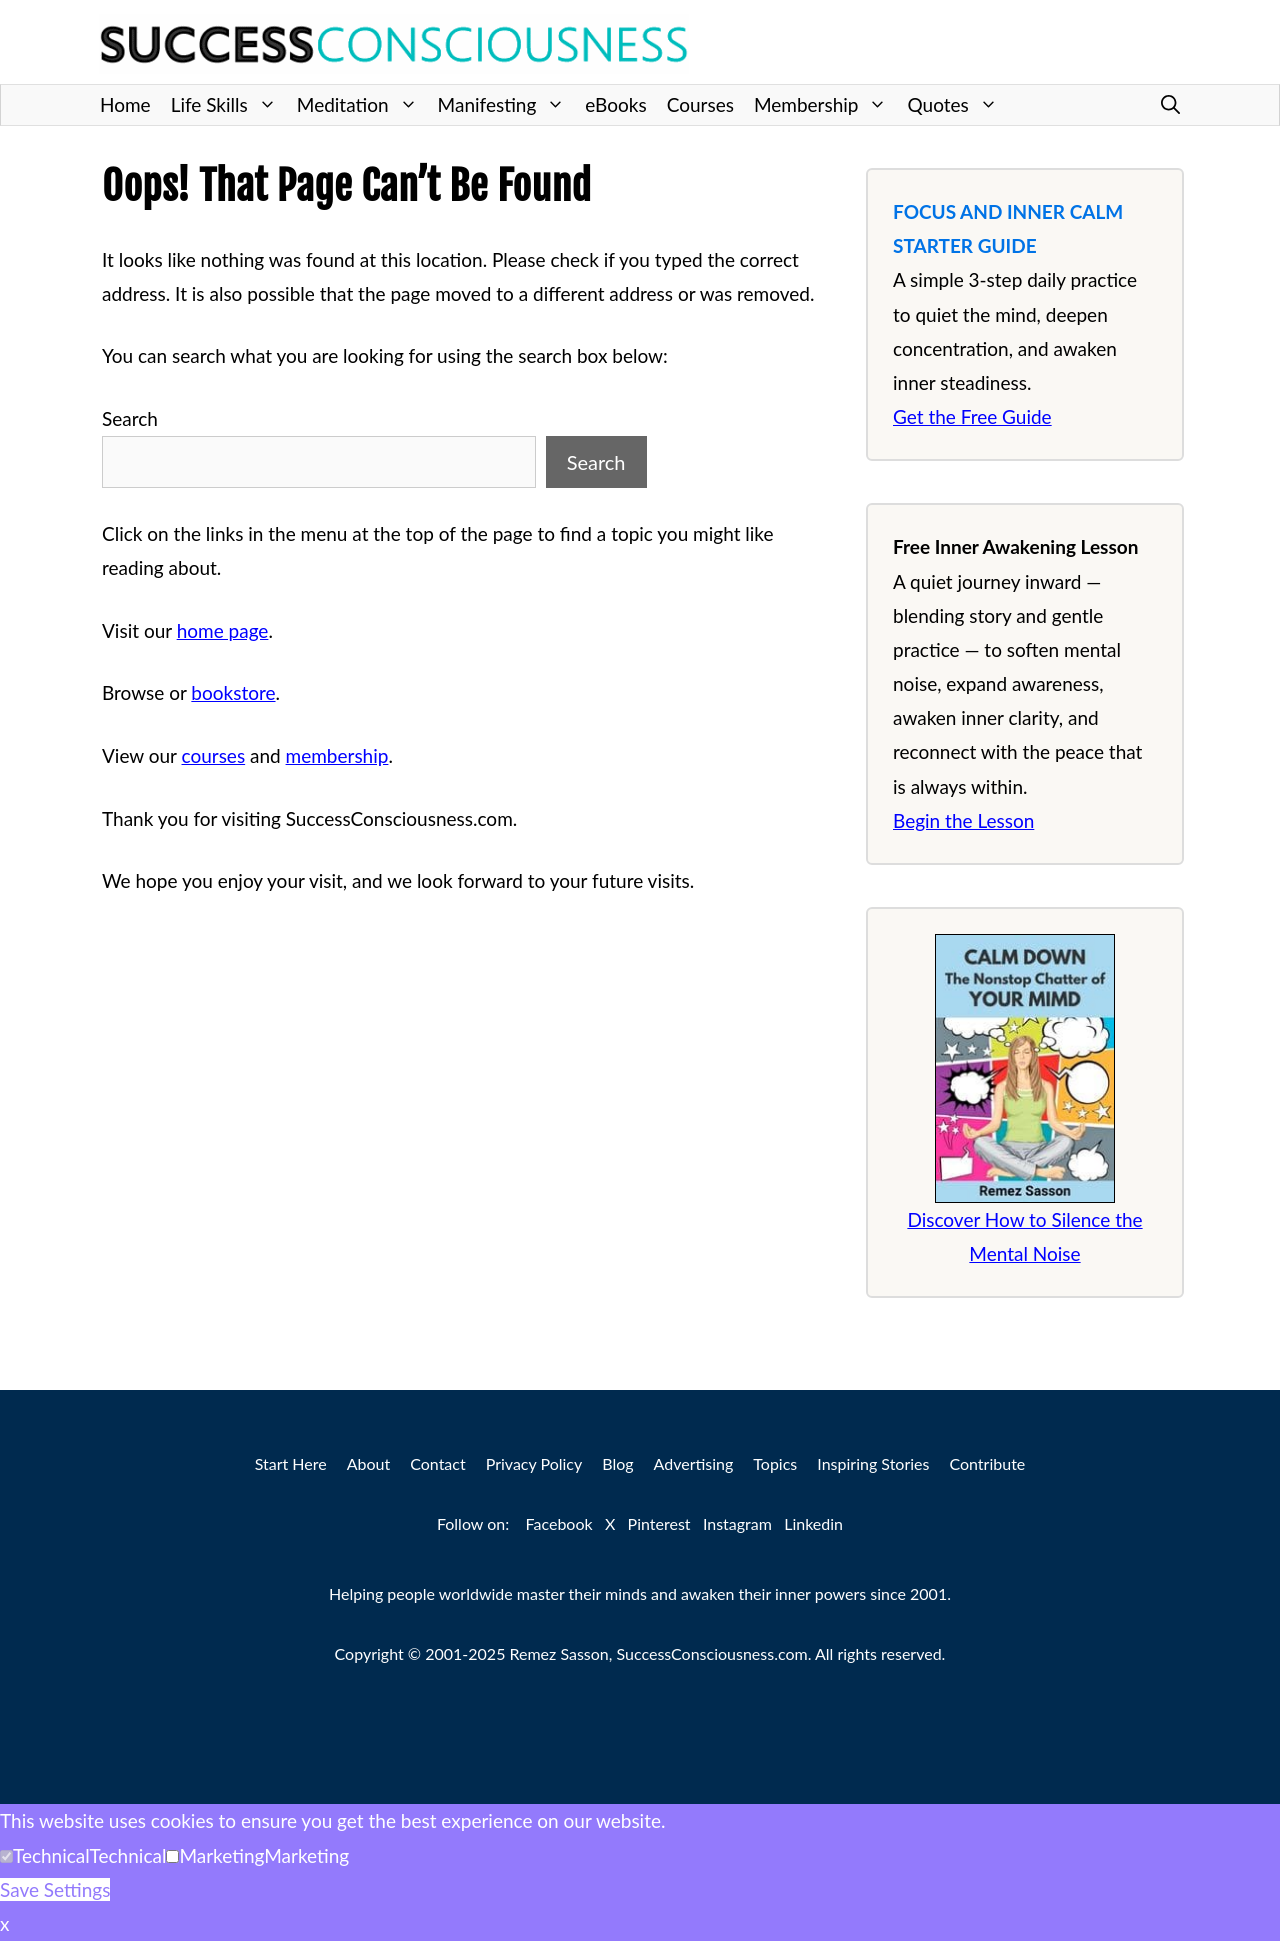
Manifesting (507, 105)
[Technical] (6, 1856)
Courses (700, 104)
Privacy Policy (534, 1463)
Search (130, 418)
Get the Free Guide (972, 416)
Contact (437, 1463)
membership (337, 755)
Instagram (737, 1523)
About (369, 1463)
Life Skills (229, 105)
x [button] (4, 1923)
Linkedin (813, 1523)
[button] (1170, 105)
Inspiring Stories (873, 1463)
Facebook (559, 1523)
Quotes (957, 105)
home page (223, 630)
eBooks (615, 104)
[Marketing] (172, 1856)
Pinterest (659, 1523)
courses (214, 755)
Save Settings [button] (55, 1889)
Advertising (694, 1463)
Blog (617, 1463)
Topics (775, 1463)
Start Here (291, 1463)
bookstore (233, 692)
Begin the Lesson (963, 820)
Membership (826, 105)
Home (125, 104)
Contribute (987, 1463)
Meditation (362, 105)
